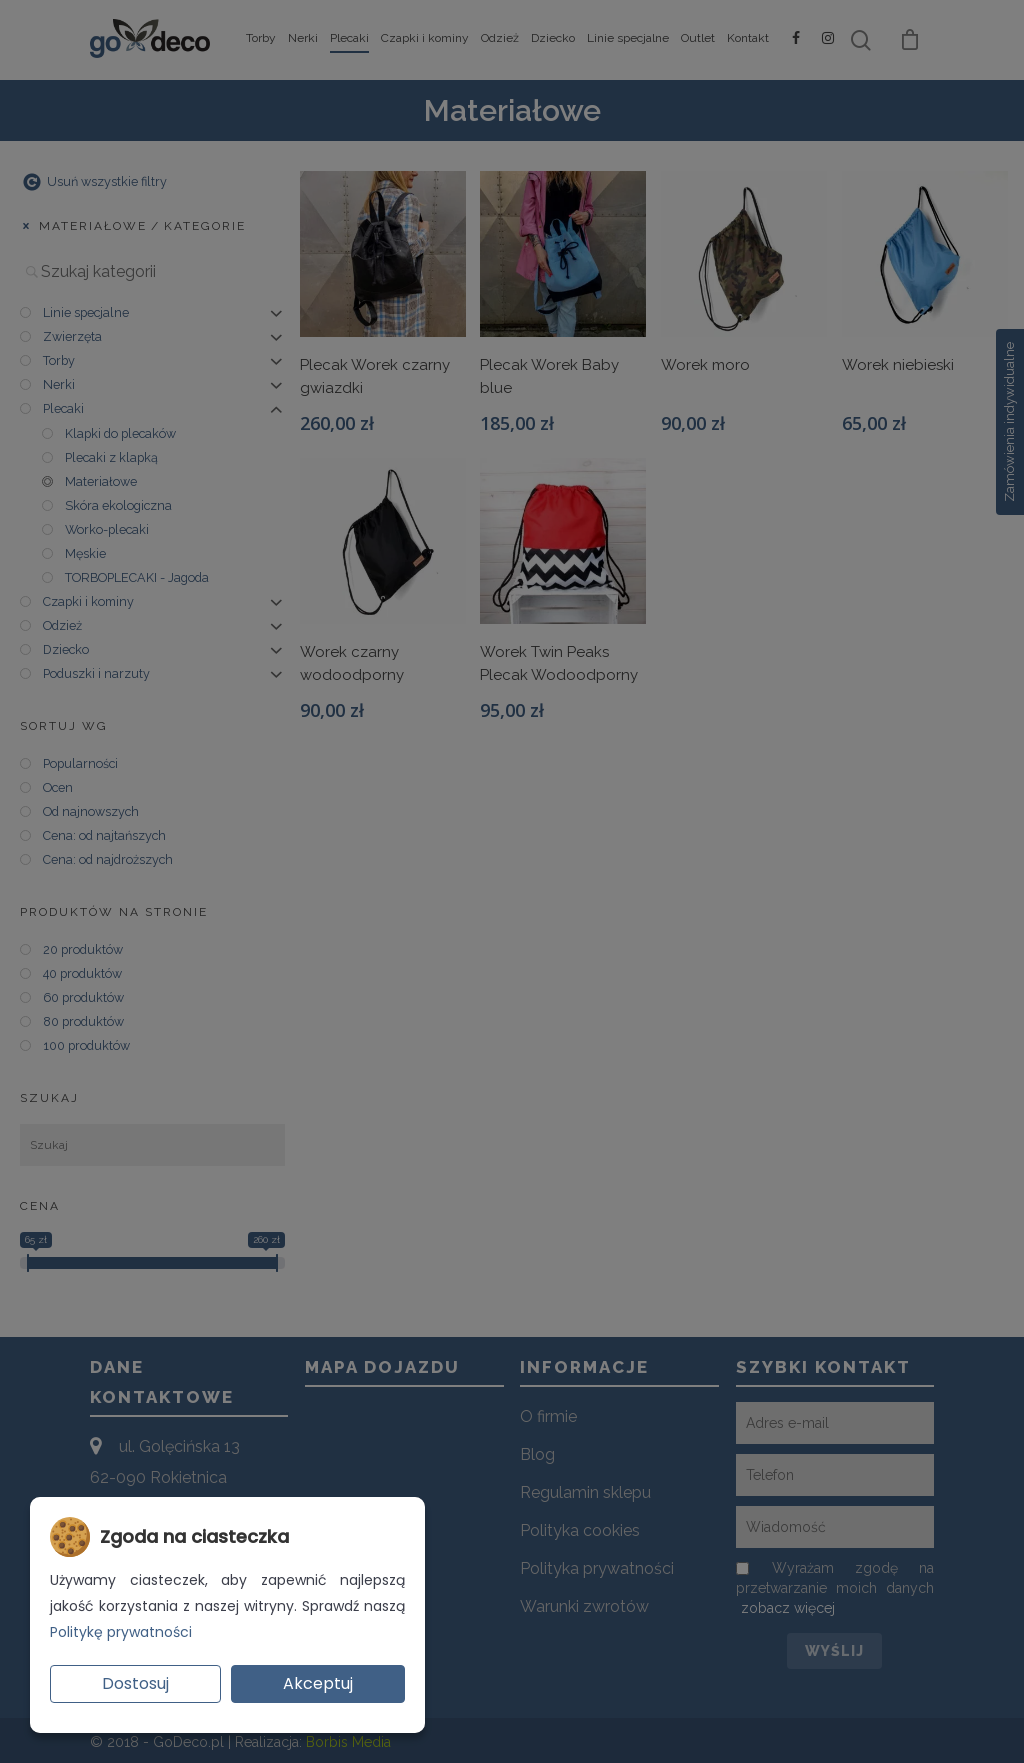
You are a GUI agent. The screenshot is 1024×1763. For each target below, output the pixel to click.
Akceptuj (318, 1683)
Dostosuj (135, 1683)
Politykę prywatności (121, 1632)
